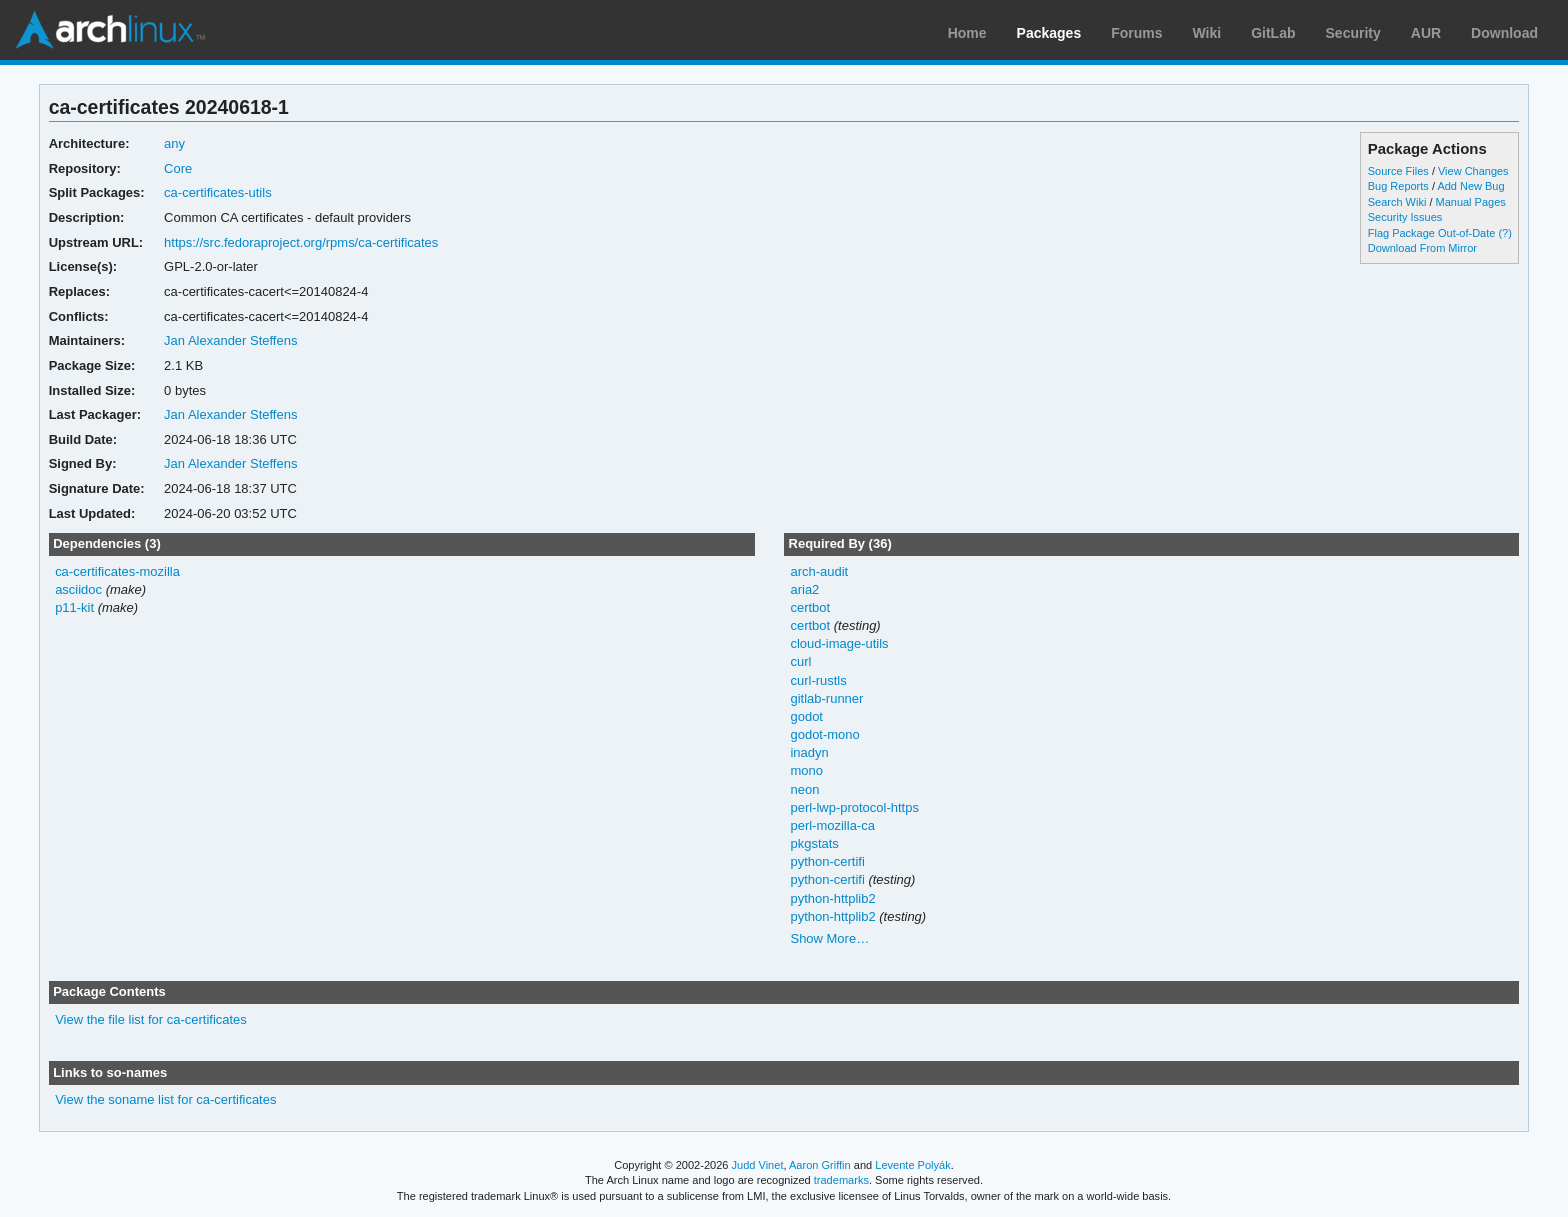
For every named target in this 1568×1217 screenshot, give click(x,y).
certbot (810, 607)
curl (800, 661)
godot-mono (824, 734)
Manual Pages (1471, 202)
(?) (1504, 233)
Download (1504, 33)
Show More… (829, 938)
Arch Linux (110, 30)
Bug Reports (1398, 186)
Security (1353, 33)
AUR (1426, 33)
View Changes (1473, 171)
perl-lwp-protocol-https (854, 807)
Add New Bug (1470, 186)
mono (806, 770)
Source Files (1398, 171)
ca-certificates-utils (218, 192)
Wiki (1207, 33)
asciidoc (78, 589)
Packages (1049, 33)
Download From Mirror (1422, 248)
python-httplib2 (832, 898)
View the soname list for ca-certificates (165, 1099)
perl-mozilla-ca (832, 825)
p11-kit (74, 607)
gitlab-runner (826, 698)
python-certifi (827, 861)
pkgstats (814, 843)
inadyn (809, 752)
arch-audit (819, 571)
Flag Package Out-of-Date (1432, 233)
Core (178, 168)
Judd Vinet (758, 1165)
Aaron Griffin (820, 1165)
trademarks (841, 1180)
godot (806, 716)
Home (967, 33)
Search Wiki (1397, 202)
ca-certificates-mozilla (117, 571)
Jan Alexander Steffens (230, 340)
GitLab (1273, 33)
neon (804, 789)
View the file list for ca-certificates (151, 1019)
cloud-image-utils (839, 643)
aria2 (804, 589)
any (174, 143)
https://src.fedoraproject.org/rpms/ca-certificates (301, 242)
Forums (1136, 33)
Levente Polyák (912, 1165)
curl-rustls (818, 680)
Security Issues (1405, 217)
